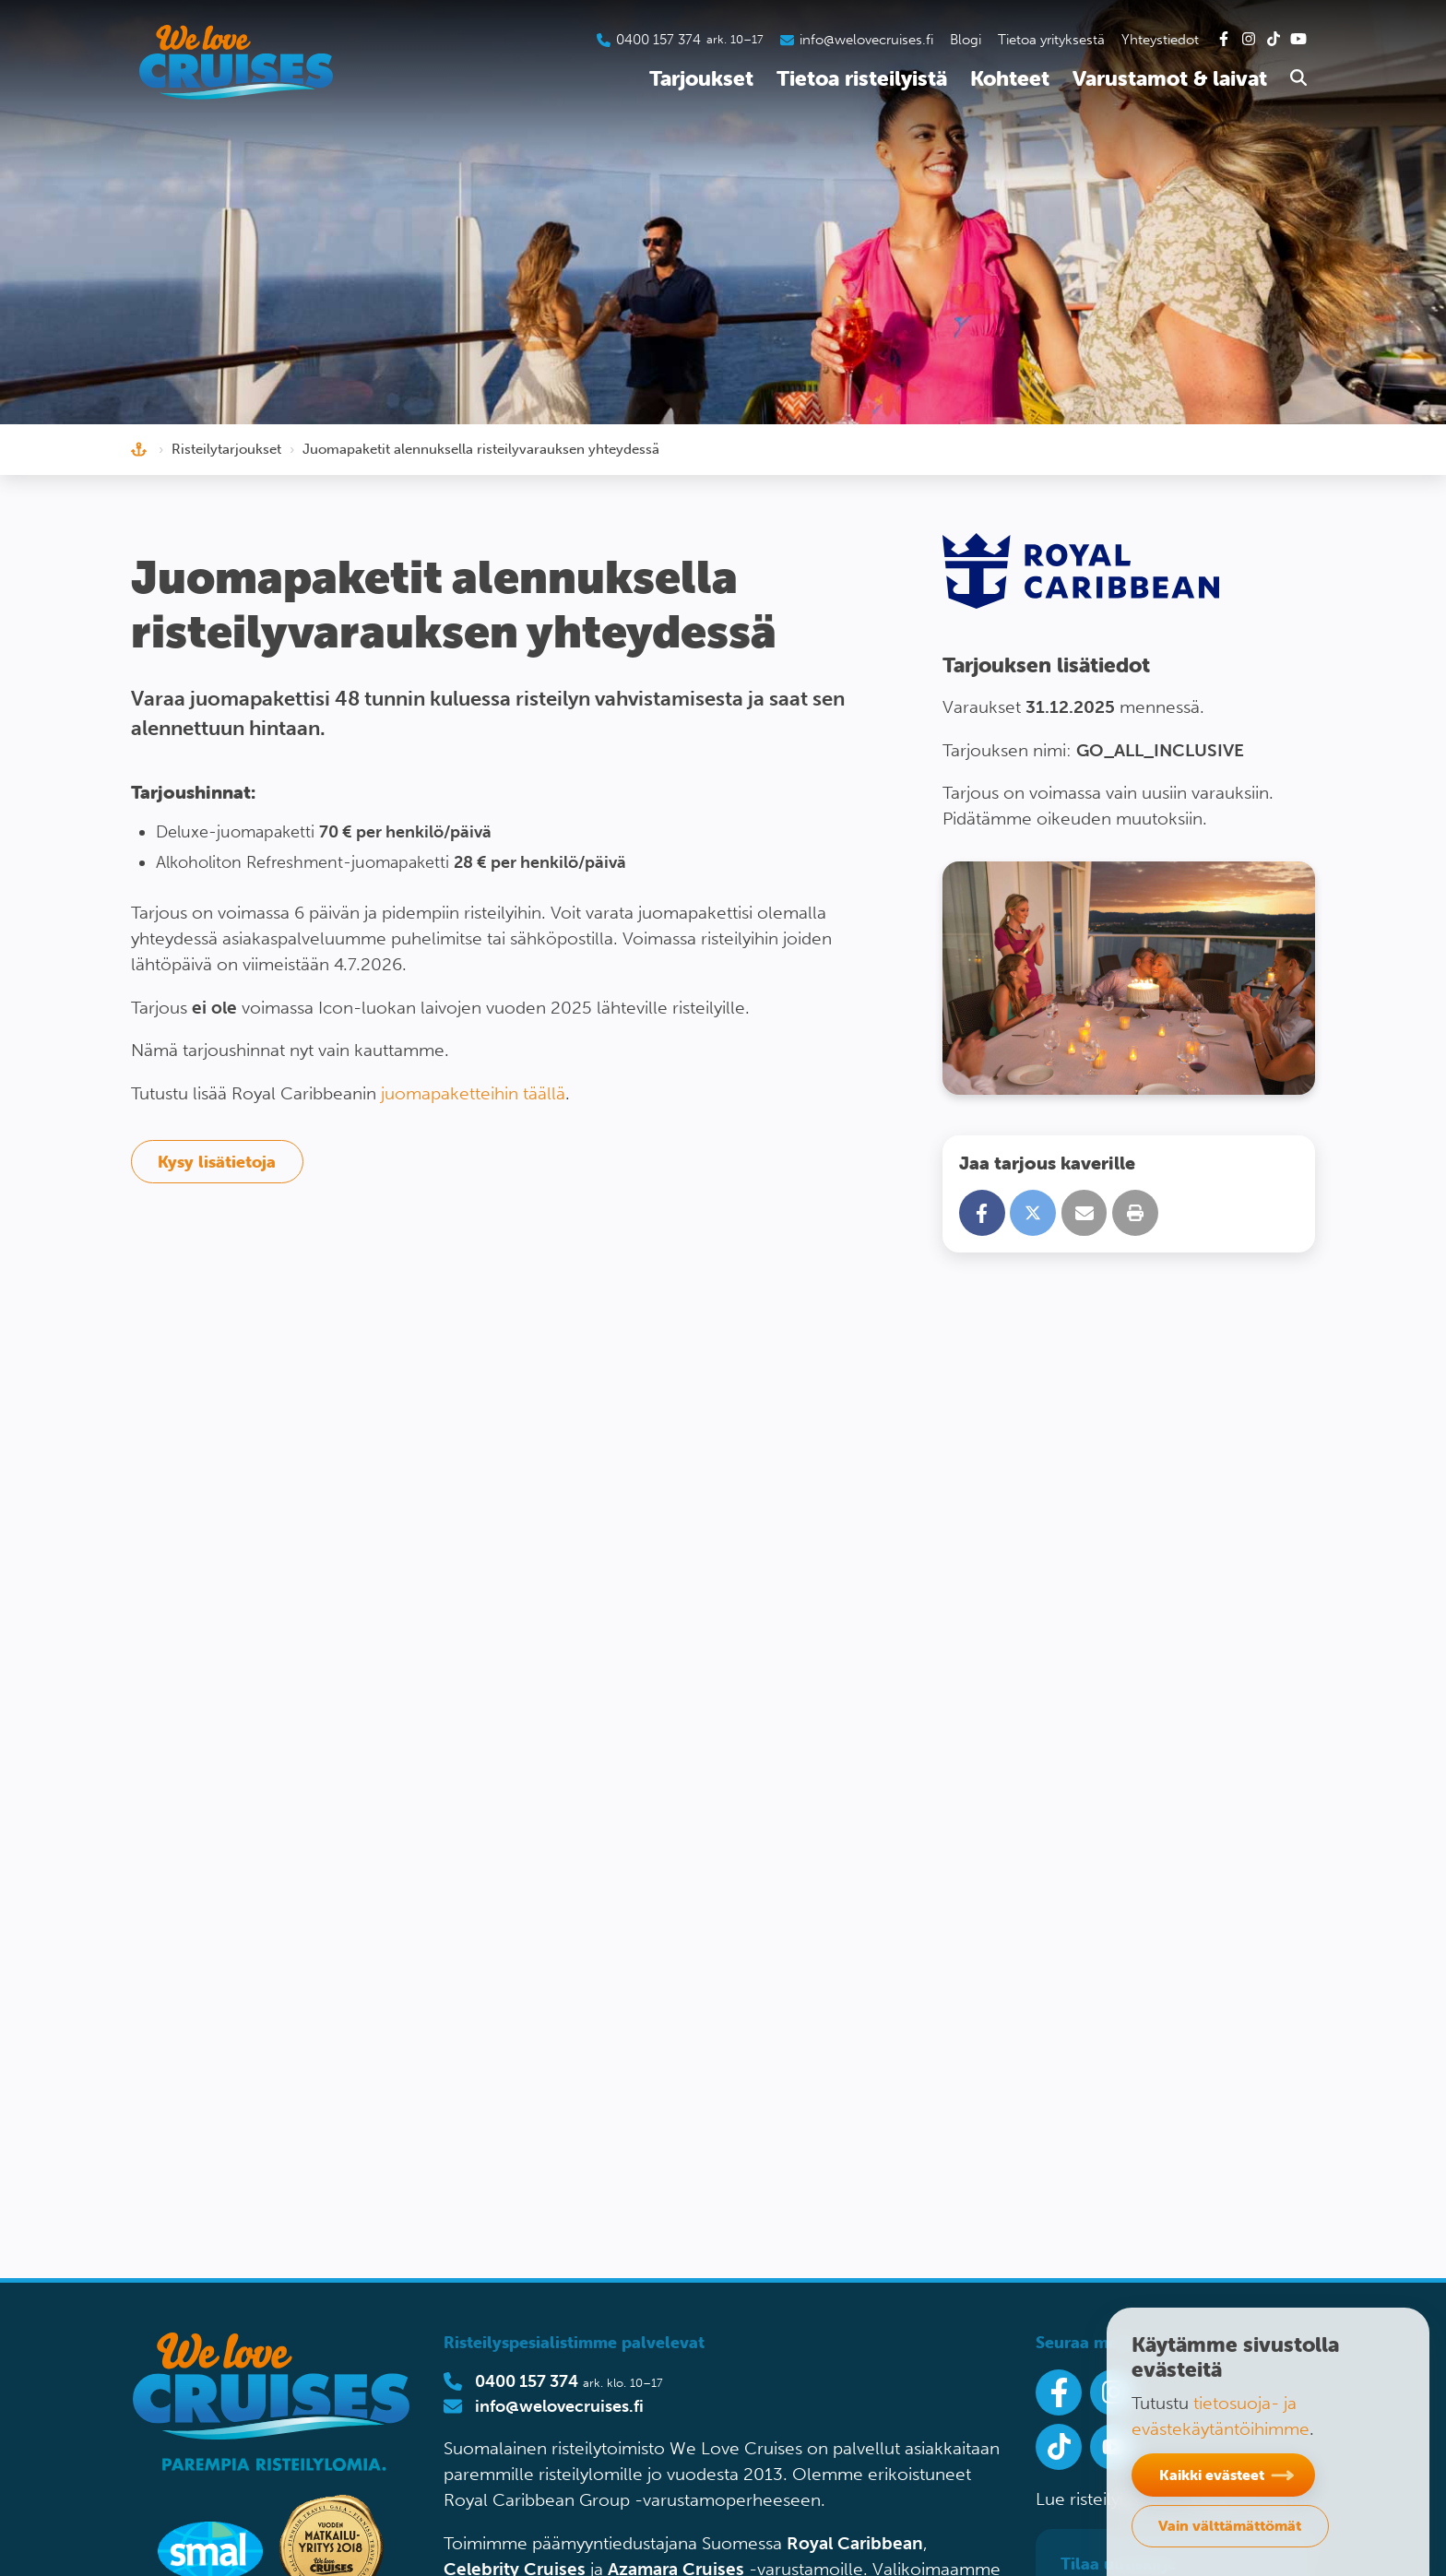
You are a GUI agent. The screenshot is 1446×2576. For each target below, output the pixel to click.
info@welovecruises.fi (559, 2406)
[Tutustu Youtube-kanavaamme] (1298, 39)
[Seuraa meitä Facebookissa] (1059, 2392)
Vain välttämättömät (1229, 2525)
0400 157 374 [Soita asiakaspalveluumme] (658, 39)
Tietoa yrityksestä (1051, 39)
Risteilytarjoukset (226, 449)
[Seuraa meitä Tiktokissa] (1059, 2447)
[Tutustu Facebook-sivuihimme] (1223, 39)
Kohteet (1009, 78)
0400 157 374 (526, 2381)
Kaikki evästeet (1211, 2474)
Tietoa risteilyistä (861, 78)
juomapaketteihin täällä (473, 1093)
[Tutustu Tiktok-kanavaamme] (1273, 39)
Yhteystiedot (1160, 39)
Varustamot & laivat (1170, 78)
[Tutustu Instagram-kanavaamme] (1248, 39)
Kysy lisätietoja (217, 1161)
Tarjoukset (701, 78)
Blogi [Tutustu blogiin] (965, 39)
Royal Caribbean (855, 2543)
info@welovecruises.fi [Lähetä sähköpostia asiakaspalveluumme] (866, 39)
